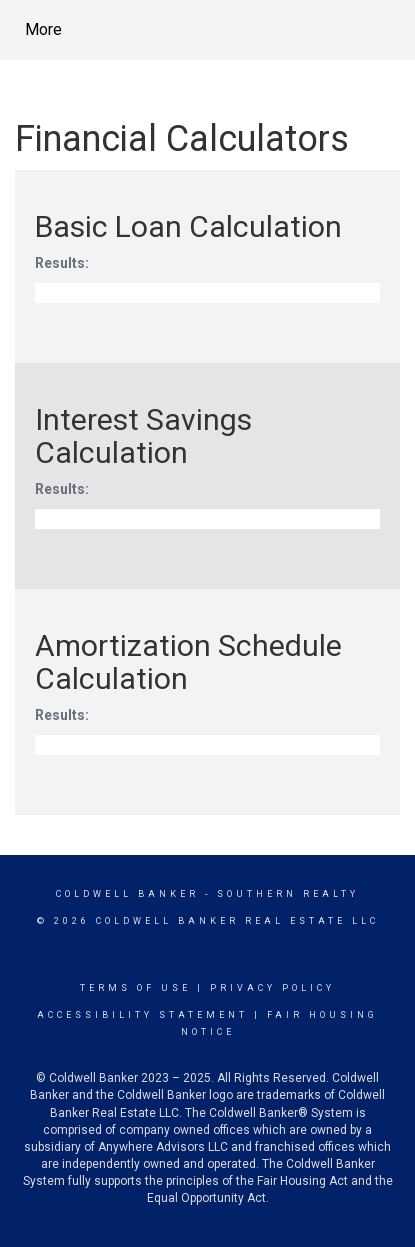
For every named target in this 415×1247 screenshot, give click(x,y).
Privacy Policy (272, 988)
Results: (62, 263)
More (43, 29)
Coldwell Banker (127, 894)
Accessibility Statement (142, 1015)
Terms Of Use (135, 988)
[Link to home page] (205, 30)
